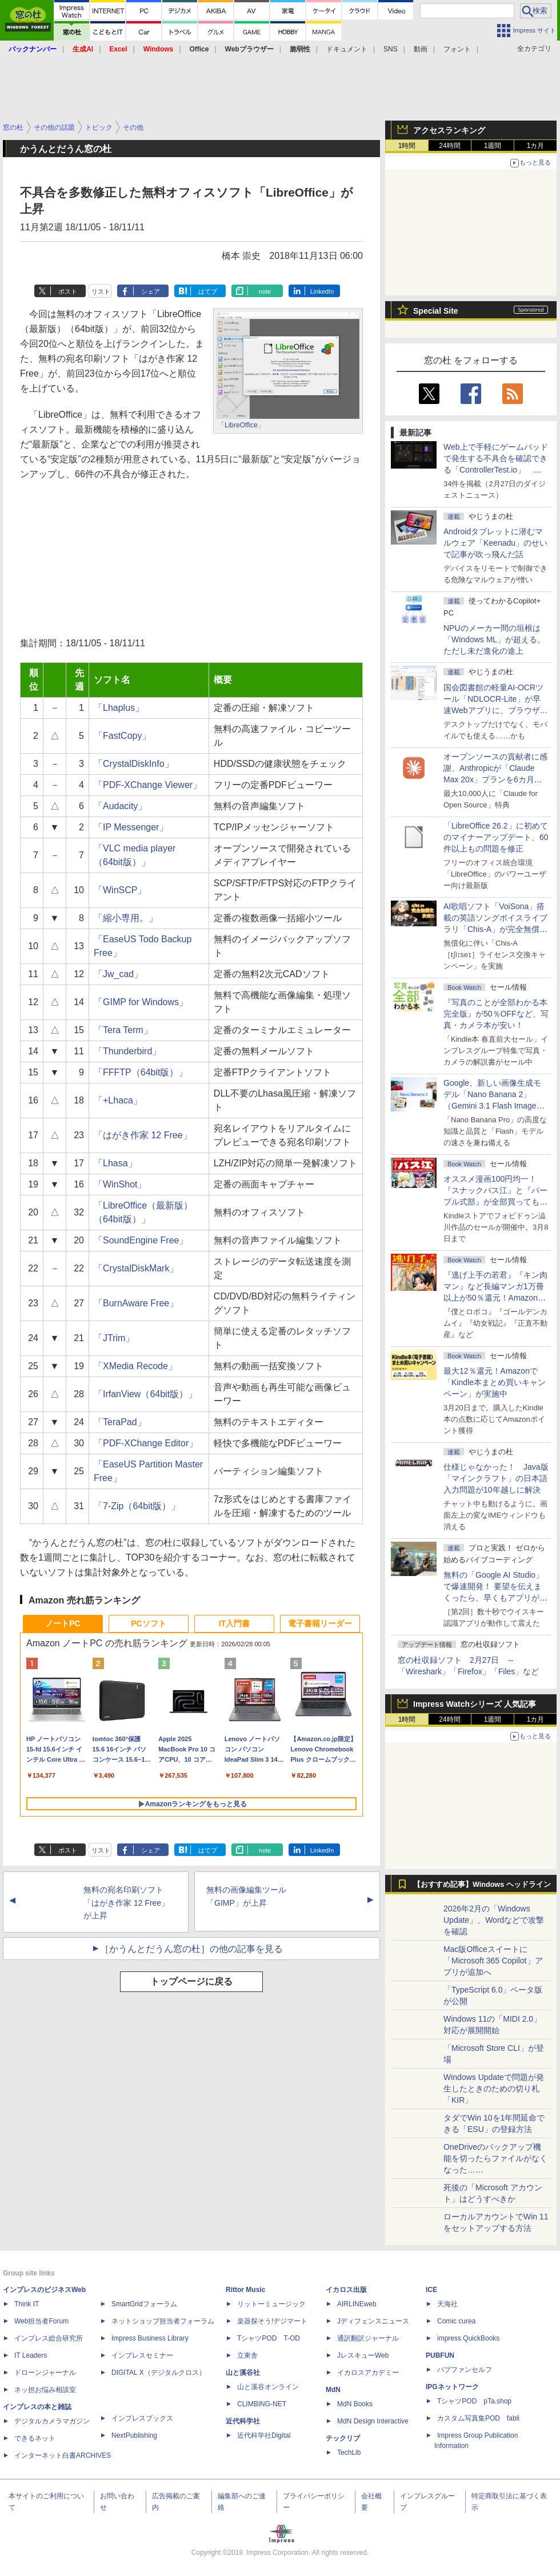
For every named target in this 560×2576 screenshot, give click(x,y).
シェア (150, 291)
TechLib (349, 2453)
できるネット (34, 2438)
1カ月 (536, 146)
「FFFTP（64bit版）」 (140, 1072)
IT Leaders (30, 2355)
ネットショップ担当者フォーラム (162, 2321)
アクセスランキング (449, 130)
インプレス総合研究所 (48, 2338)
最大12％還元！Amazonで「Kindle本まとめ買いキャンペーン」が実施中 (494, 1382)
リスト (100, 291)
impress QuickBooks (468, 2338)
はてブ (207, 291)
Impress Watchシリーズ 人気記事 (474, 1704)
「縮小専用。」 (126, 918)
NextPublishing (134, 2435)
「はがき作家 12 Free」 (143, 1135)
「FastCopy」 (122, 736)
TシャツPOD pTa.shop (474, 2401)
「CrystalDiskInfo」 (134, 764)
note (265, 291)
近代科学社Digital (263, 2435)
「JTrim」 (114, 1338)
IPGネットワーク (452, 2387)
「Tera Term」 (123, 1030)
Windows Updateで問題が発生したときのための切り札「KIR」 (493, 2089)
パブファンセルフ (464, 2370)
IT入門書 (234, 1623)
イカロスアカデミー (368, 2373)
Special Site (435, 310)
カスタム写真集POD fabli (478, 2418)
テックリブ (343, 2438)
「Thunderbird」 (127, 1051)
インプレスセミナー (142, 2355)
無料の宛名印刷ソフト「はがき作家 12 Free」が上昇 (126, 1903)
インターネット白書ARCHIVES (62, 2455)
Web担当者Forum (41, 2321)
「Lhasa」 (115, 1163)
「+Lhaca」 (118, 1100)
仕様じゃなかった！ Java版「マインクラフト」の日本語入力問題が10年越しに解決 (496, 1478)
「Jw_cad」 (118, 974)
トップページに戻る (191, 1981)
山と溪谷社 (243, 2373)
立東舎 (247, 2355)
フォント (457, 49)
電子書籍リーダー (320, 1623)
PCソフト (148, 1623)
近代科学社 (243, 2421)
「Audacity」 (120, 806)
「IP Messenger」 (131, 827)
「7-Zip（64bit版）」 (137, 1506)
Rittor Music (245, 2290)
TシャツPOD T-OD (268, 2338)
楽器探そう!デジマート (272, 2321)
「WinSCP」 (120, 890)
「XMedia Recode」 (135, 1366)
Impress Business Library (150, 2338)
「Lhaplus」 (119, 708)
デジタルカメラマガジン (52, 2421)
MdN (333, 2390)
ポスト (67, 291)
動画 (420, 49)
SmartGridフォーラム (144, 2304)
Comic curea (456, 2321)
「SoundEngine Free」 (141, 1240)
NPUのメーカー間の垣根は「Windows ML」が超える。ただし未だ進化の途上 (494, 639)
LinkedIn (322, 291)
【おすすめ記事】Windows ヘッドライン (482, 1885)
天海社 (447, 2304)
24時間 (449, 146)
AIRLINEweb (357, 2304)
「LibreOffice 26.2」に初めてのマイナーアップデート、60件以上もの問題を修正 (496, 837)
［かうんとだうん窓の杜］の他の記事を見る (191, 1949)
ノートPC (62, 1623)
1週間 (493, 146)
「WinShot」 (120, 1184)
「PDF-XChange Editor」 (146, 1443)
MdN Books (355, 2404)
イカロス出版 (346, 2290)
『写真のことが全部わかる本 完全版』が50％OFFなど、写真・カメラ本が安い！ (496, 1014)
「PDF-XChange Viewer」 (148, 785)
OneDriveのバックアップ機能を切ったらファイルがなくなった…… (495, 2158)
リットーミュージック (271, 2304)
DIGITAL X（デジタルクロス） (158, 2373)
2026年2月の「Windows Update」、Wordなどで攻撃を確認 (493, 1920)
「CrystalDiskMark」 (136, 1268)
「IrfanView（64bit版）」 (145, 1394)
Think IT (26, 2304)
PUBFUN (440, 2355)
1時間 (407, 146)
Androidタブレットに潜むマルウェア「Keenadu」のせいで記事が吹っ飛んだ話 (495, 543)
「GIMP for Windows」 (141, 1002)
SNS (390, 49)
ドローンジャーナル (45, 2373)
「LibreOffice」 (241, 425)
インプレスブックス (142, 2418)
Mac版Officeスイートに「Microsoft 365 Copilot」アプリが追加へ (493, 1961)
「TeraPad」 (120, 1422)
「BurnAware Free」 (136, 1303)
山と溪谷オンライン (268, 2387)
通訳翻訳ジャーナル (368, 2338)
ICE (431, 2290)
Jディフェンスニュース (373, 2321)
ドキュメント (346, 49)
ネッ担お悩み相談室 (45, 2390)
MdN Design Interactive (373, 2421)
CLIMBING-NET (261, 2404)
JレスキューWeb (363, 2355)
